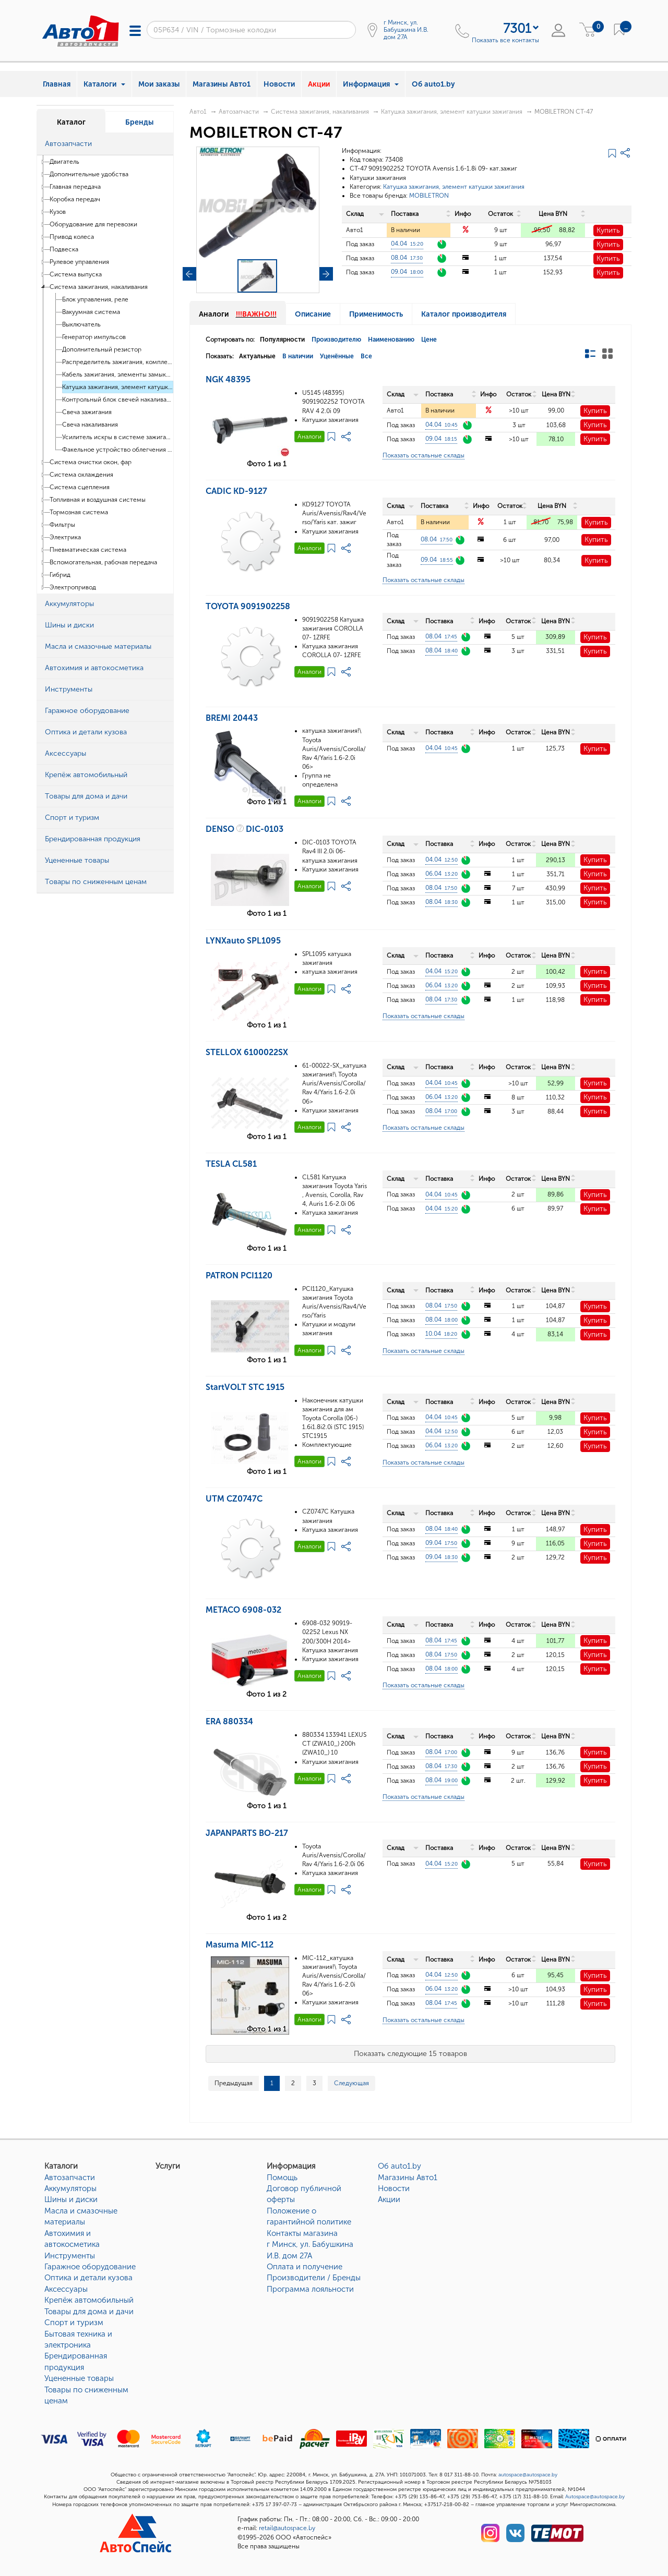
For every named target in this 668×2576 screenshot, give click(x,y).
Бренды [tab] (139, 122)
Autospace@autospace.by (595, 2497)
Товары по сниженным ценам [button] (96, 881)
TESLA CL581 (231, 1164)
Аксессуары (66, 2289)
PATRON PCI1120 (239, 1275)
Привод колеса (72, 236)
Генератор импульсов (94, 337)
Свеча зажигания (87, 412)
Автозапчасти (239, 111)
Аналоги (309, 436)
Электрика (65, 537)
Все (366, 356)
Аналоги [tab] (238, 314)
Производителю (336, 339)
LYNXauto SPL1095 (243, 941)
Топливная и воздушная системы (98, 499)
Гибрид (60, 574)
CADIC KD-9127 (236, 491)
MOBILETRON (429, 195)
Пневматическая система (88, 549)
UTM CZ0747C (234, 1499)
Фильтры (62, 524)
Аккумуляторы (70, 2188)
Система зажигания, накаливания (99, 287)
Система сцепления (80, 487)
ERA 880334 (229, 1721)
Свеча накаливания (90, 424)
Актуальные (257, 356)
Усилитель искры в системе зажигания (117, 437)
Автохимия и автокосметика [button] (94, 667)
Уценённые (337, 356)
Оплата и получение (304, 2266)
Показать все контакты (505, 40)
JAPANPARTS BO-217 (247, 1833)
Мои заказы (159, 84)
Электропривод (73, 587)
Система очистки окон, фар (91, 462)
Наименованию (391, 339)
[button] (162, 144)
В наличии (297, 356)
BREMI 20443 (232, 718)
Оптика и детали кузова (88, 2277)
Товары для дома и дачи (89, 2311)
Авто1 (198, 111)
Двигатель (64, 161)
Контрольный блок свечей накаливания (117, 399)
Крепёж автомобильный (89, 2300)
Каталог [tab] (71, 122)
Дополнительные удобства (89, 174)
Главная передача (75, 186)
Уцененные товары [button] (77, 860)
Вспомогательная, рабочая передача (103, 562)
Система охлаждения (81, 474)
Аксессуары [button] (65, 753)
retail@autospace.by (287, 2528)
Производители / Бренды (314, 2277)
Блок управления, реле (95, 299)
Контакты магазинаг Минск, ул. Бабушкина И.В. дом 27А (310, 2244)
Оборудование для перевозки (93, 224)
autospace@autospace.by (527, 2475)
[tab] (105, 144)
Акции (319, 84)
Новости (279, 84)
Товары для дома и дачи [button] (86, 796)
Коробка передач (75, 199)
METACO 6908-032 (243, 1610)
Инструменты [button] (68, 689)
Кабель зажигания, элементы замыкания (117, 374)
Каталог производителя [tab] (463, 314)
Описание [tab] (313, 314)
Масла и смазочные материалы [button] (98, 646)
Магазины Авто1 (221, 84)
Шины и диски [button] (69, 625)
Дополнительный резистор (101, 349)
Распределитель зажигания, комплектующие (117, 362)
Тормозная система (79, 512)
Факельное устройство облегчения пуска (117, 449)
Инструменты (69, 2255)
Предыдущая (233, 2083)
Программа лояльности (310, 2289)
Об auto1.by (433, 84)
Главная (56, 84)
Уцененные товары (79, 2378)
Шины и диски (71, 2199)
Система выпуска (76, 274)
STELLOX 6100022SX (247, 1052)
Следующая (351, 2083)
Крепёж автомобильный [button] (86, 774)
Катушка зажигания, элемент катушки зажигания (117, 387)
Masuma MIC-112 (239, 1945)
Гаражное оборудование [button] (87, 710)
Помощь (282, 2177)
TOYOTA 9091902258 (248, 606)
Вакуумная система (91, 312)
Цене (429, 339)
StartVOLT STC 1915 (245, 1387)
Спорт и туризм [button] (72, 817)
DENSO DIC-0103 (244, 829)
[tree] (105, 374)
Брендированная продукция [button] (92, 839)
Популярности (282, 339)
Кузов (58, 211)
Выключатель (81, 324)
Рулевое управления (79, 261)
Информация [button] (371, 84)
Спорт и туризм (73, 2322)
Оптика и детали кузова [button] (86, 732)
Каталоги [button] (104, 84)
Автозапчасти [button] (68, 143)
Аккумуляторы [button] (69, 603)
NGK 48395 (228, 379)
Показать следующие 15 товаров (410, 2053)
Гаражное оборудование (90, 2266)
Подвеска (64, 249)
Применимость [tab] (376, 314)
